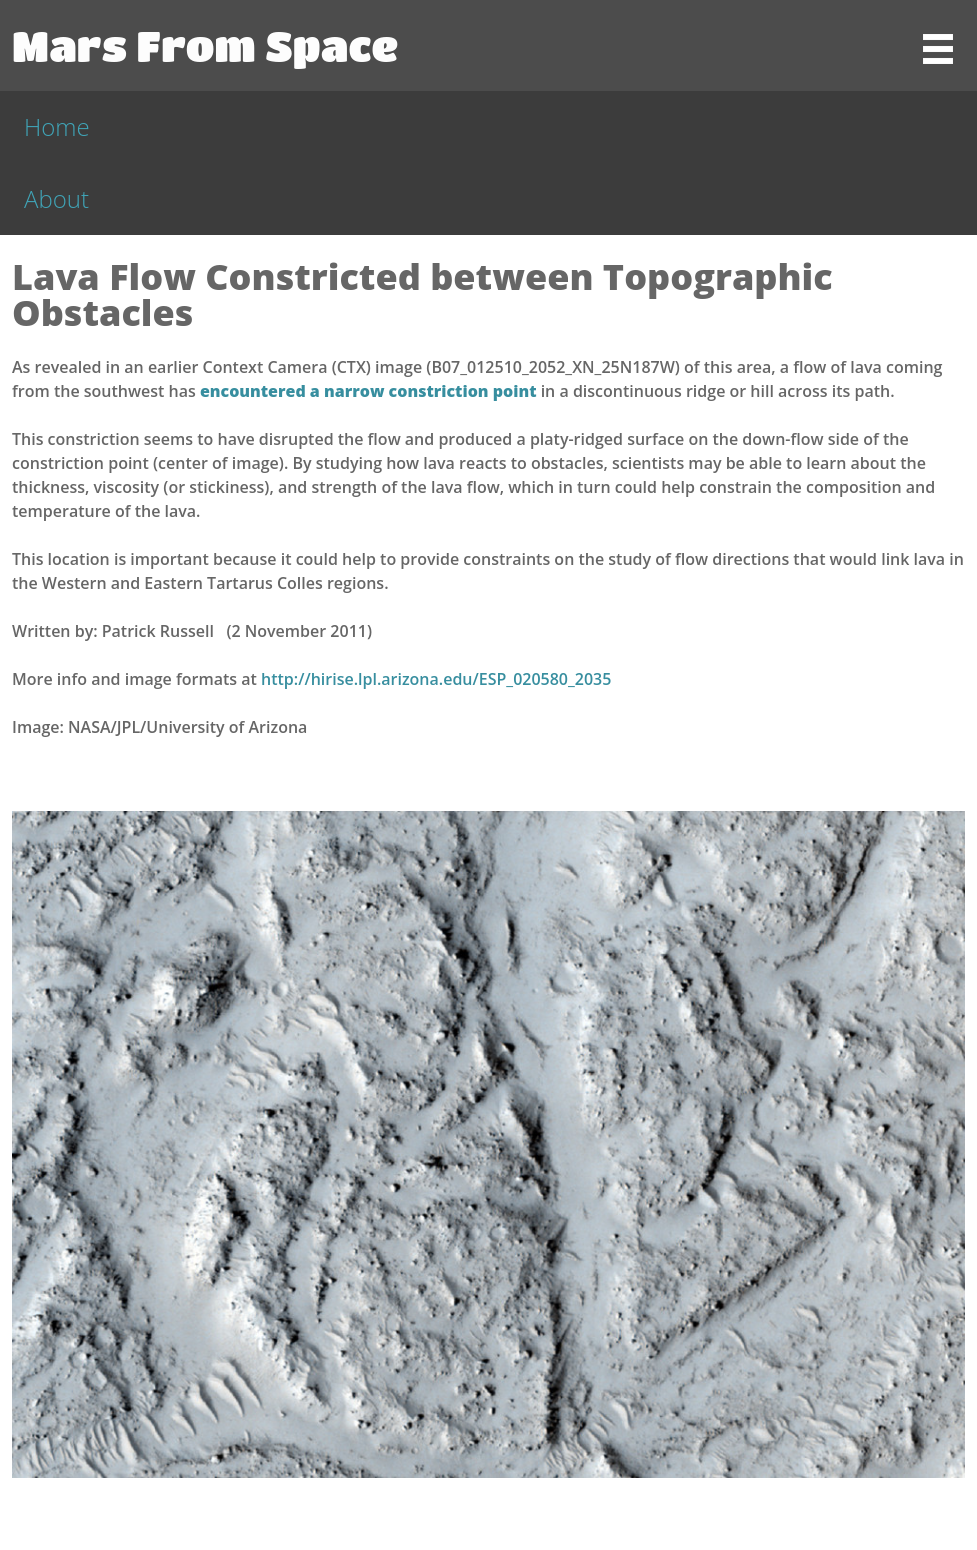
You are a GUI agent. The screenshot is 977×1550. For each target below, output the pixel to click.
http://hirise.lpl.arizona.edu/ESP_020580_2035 (436, 679)
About (56, 198)
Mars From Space (205, 45)
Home (57, 126)
